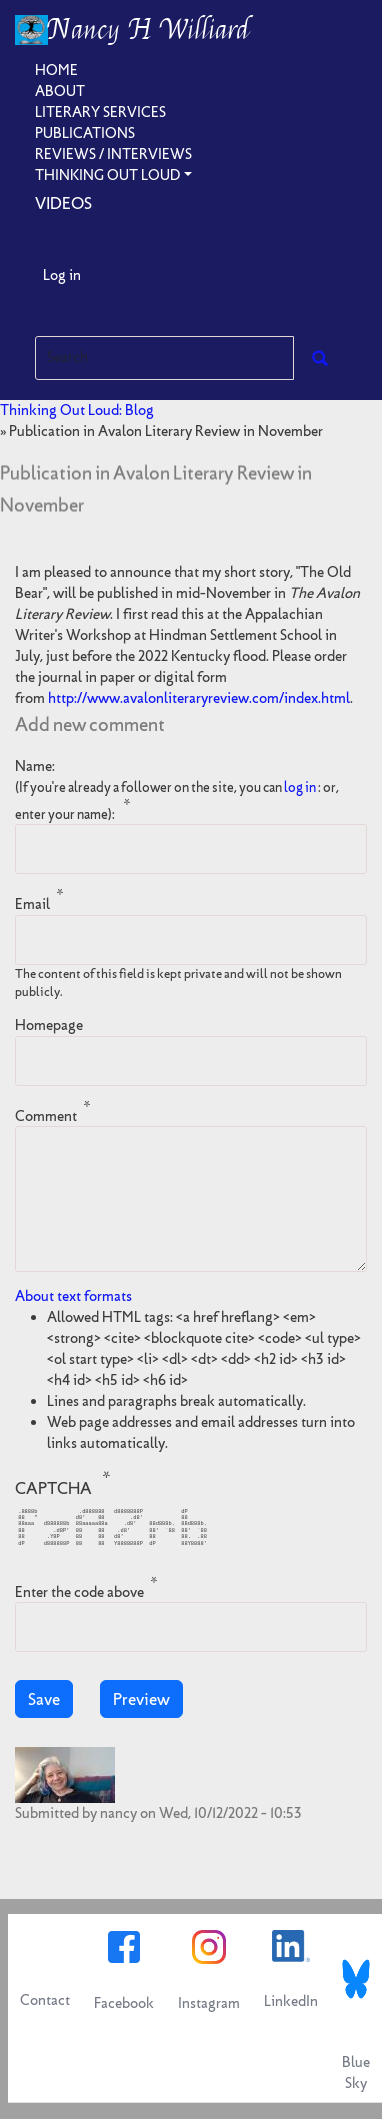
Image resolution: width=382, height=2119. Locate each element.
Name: (177, 790)
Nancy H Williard (149, 30)
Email (32, 904)
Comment (46, 1115)
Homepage (49, 1025)
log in (300, 787)
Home (56, 70)
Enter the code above (79, 1591)
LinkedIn (291, 2001)
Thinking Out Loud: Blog (77, 410)
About (60, 91)
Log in (62, 275)
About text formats (73, 1296)
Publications (85, 133)
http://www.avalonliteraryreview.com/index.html (199, 698)
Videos (63, 203)
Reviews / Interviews (113, 154)
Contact (45, 2000)
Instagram (209, 2003)
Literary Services (100, 112)
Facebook (124, 2003)
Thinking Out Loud (107, 175)
